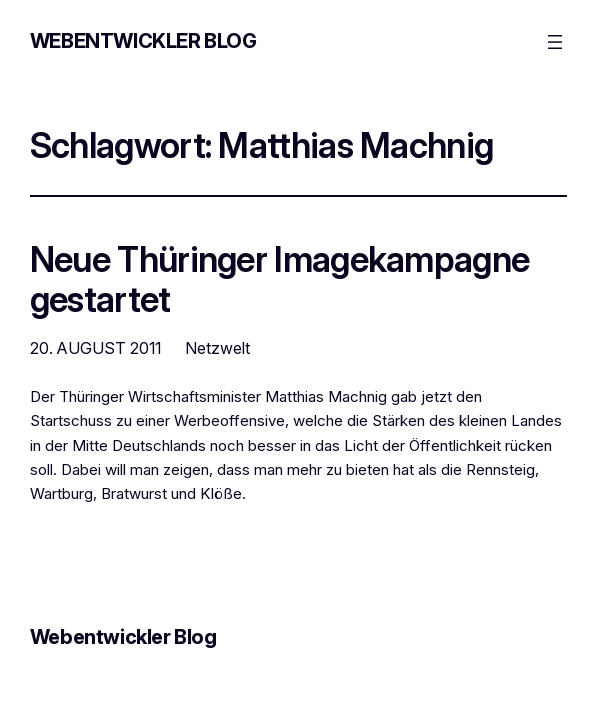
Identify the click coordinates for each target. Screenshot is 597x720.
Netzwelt (217, 348)
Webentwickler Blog (143, 41)
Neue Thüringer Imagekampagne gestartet (279, 279)
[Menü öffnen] (555, 42)
